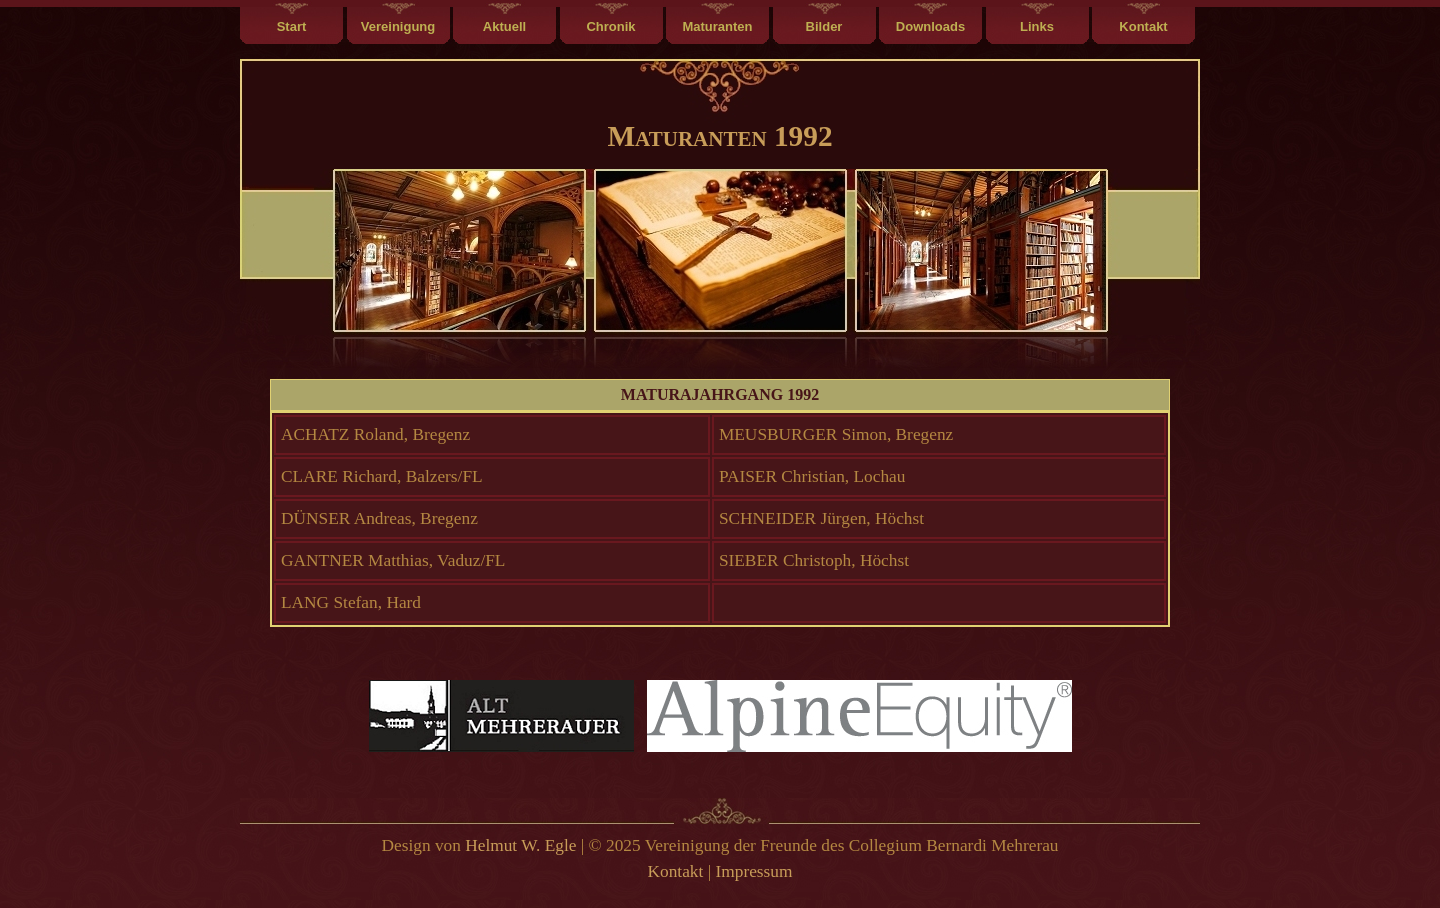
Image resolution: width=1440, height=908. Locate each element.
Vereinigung (398, 26)
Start (292, 26)
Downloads (930, 26)
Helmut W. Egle (520, 845)
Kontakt (1143, 26)
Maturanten (717, 26)
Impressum (753, 871)
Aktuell (504, 26)
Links (1037, 26)
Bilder (824, 26)
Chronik (610, 26)
